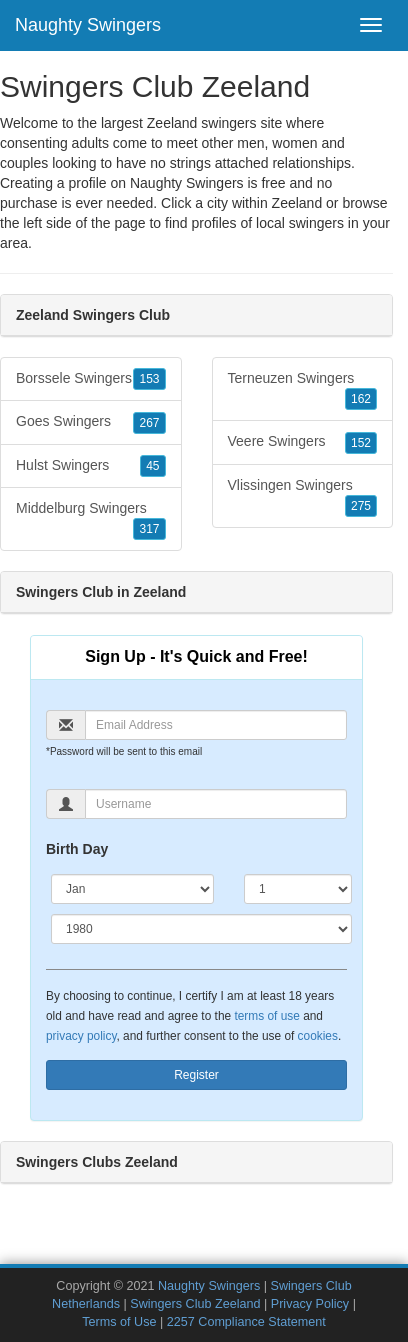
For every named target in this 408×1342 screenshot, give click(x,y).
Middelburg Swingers (91, 520)
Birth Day (77, 849)
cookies (318, 1036)
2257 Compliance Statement (246, 1322)
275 (361, 506)
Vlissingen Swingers (303, 497)
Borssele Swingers (91, 379)
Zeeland (297, 203)
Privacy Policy (310, 1304)
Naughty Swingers (88, 25)
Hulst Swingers (91, 466)
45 (152, 466)
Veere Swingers (303, 442)
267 (149, 423)
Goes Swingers (91, 422)
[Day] (298, 889)
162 (361, 399)
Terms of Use (119, 1322)
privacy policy (81, 1036)
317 (149, 529)
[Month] (132, 889)
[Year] (201, 929)
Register (196, 1075)
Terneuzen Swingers (303, 390)
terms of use (266, 1016)
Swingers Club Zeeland (195, 1304)
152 (361, 443)
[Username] (216, 804)
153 (149, 379)
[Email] (216, 725)
